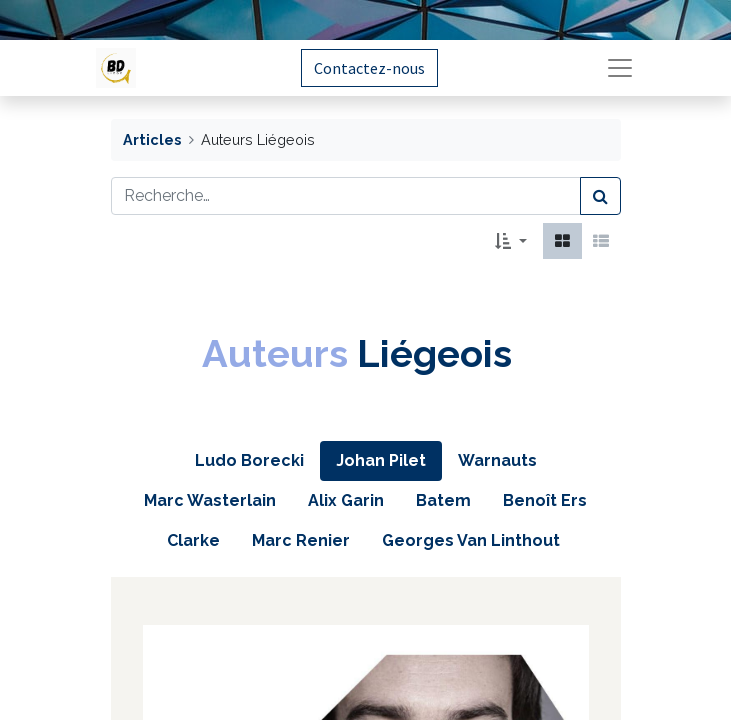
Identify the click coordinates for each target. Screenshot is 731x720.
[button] (510, 241)
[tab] (249, 461)
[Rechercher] (600, 196)
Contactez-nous (369, 68)
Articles (152, 139)
